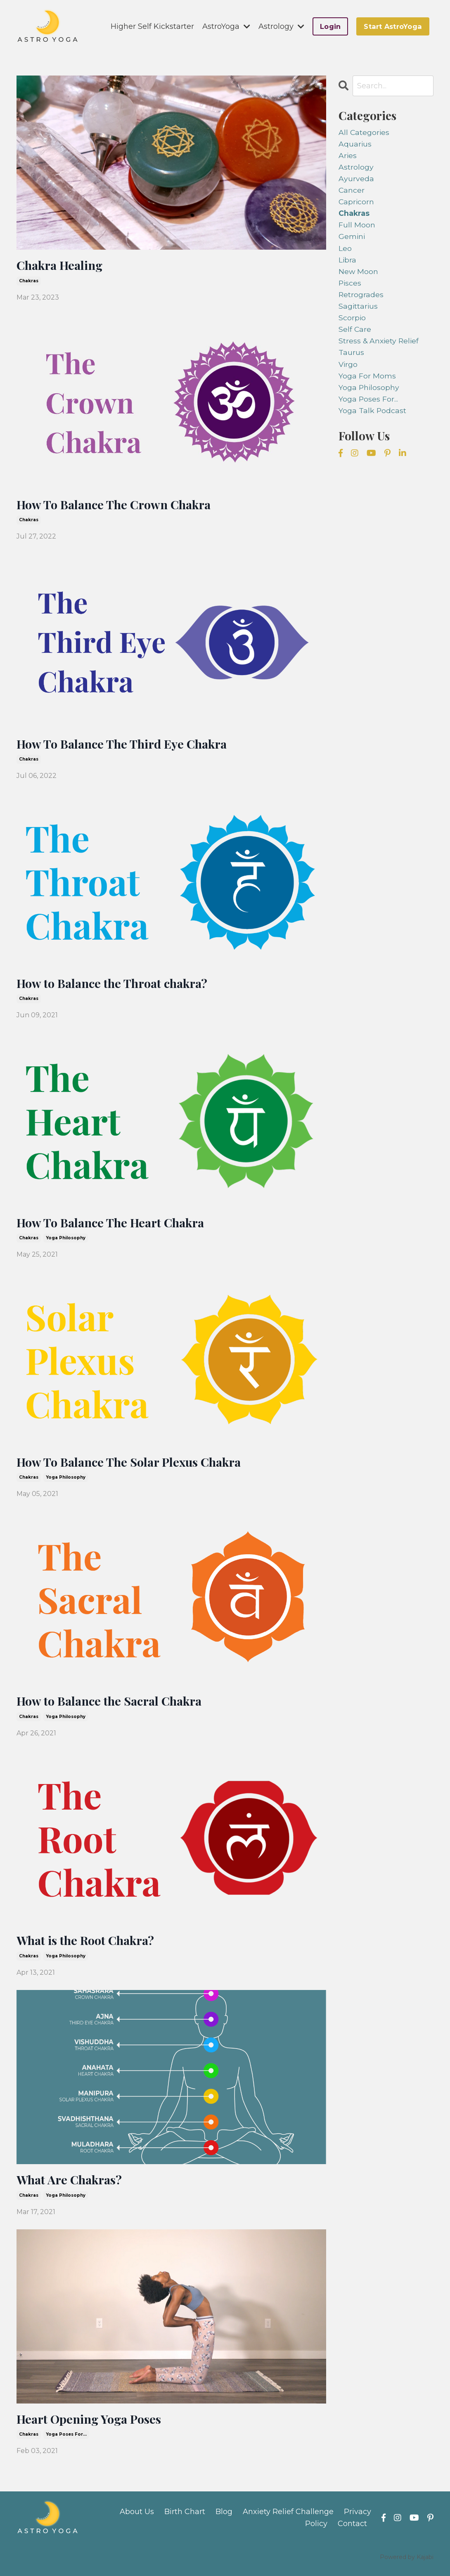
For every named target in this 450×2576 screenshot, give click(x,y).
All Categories (364, 132)
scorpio (352, 322)
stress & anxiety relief (380, 345)
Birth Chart (184, 2517)
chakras (28, 281)
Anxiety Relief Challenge (288, 2517)
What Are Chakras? (72, 2184)
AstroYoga (226, 26)
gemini (352, 238)
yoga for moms (367, 381)
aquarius (355, 144)
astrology (356, 167)
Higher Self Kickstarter (152, 26)
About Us (137, 2517)
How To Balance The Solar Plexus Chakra (134, 1465)
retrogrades (361, 298)
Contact (352, 2529)
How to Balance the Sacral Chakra (114, 1704)
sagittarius (359, 310)
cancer (352, 191)
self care (355, 333)
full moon (357, 227)
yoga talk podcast (373, 417)
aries (348, 155)
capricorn (357, 203)
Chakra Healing (62, 265)
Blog (224, 2517)
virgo (348, 369)
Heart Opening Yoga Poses (92, 2424)
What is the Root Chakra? (88, 1944)
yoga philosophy (65, 1240)
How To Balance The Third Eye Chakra (126, 744)
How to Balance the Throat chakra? (116, 985)
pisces (350, 286)
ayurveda (356, 179)
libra (348, 262)
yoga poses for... (66, 2440)
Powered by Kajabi (406, 2563)
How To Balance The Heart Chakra (115, 1224)
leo (345, 250)
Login (330, 26)
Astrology (281, 26)
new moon (359, 274)
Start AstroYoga (393, 26)
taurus (351, 357)
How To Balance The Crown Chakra (118, 505)
